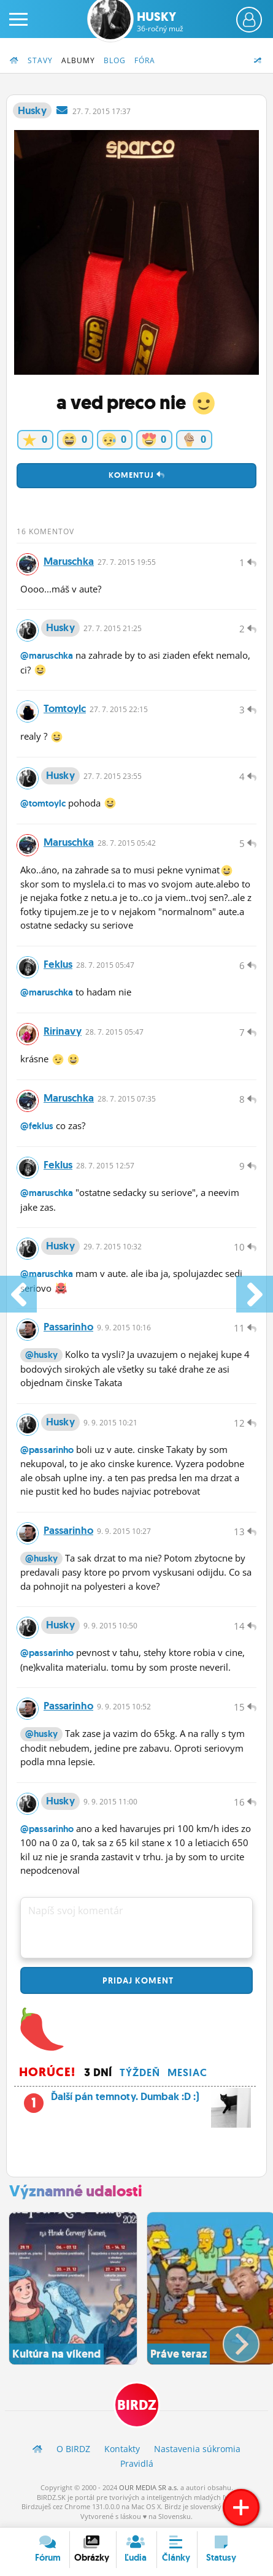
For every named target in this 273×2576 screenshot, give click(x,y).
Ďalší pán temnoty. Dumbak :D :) (135, 2100)
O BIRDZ (73, 2449)
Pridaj (137, 1980)
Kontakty (122, 2449)
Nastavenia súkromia (197, 2449)
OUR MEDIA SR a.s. (149, 2487)
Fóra (144, 60)
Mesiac (187, 2072)
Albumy (78, 60)
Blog (115, 60)
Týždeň (140, 2072)
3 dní (98, 2072)
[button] (231, 2339)
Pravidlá (136, 2463)
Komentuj (137, 475)
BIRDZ (136, 2405)
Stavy (40, 60)
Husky (160, 21)
